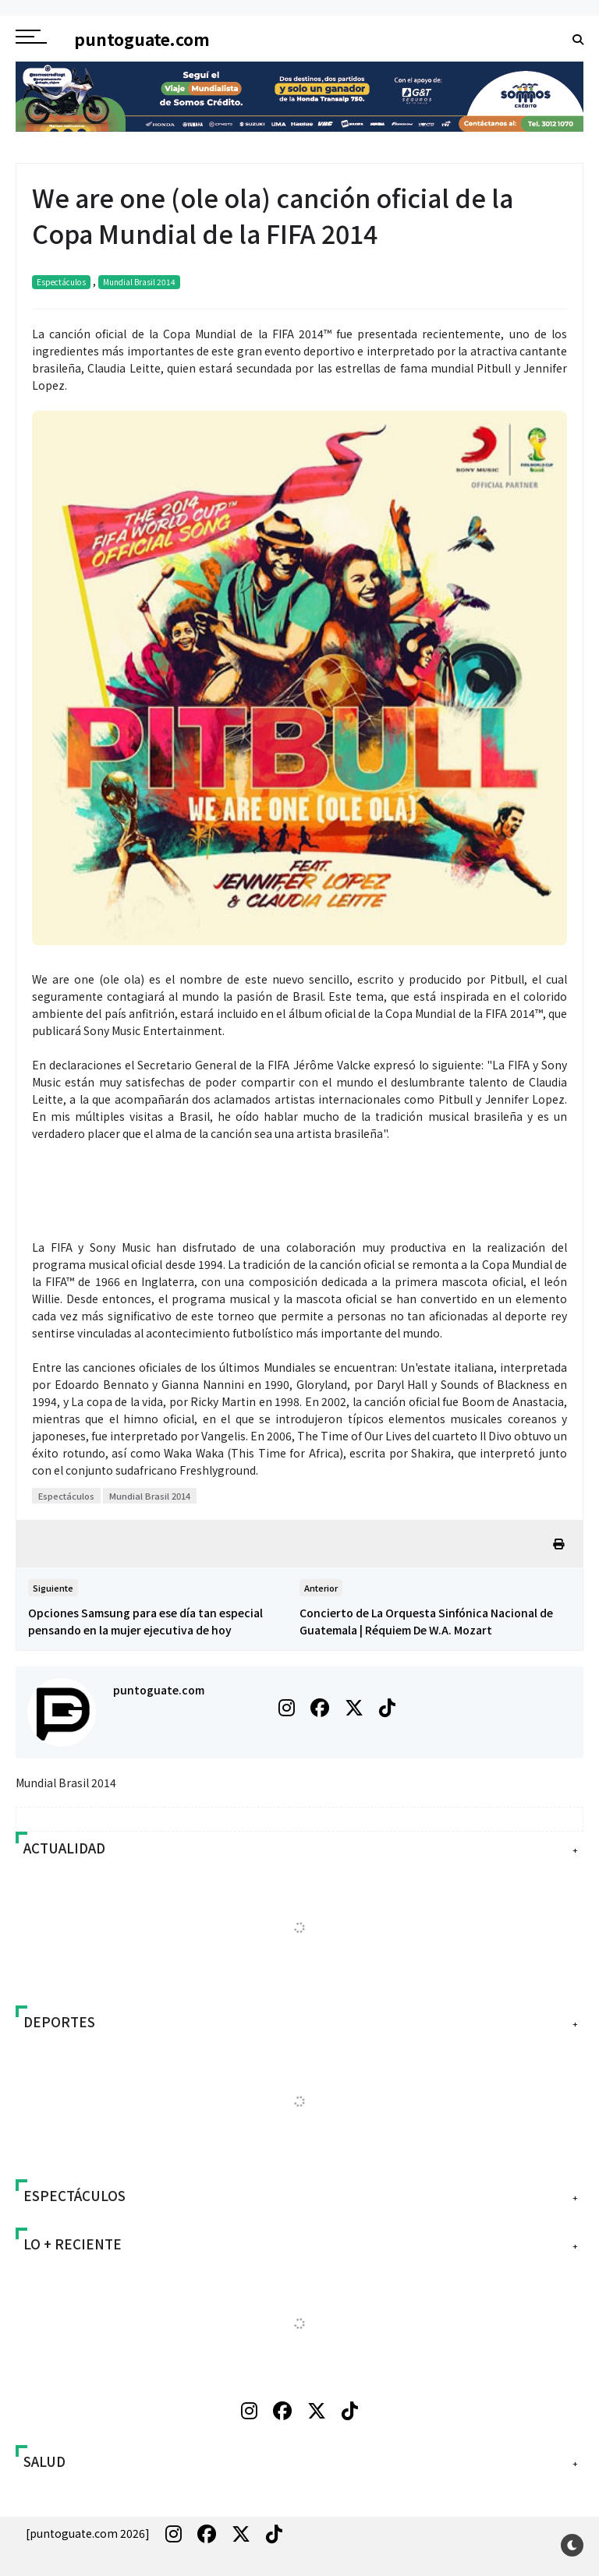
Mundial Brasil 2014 (139, 282)
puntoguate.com (158, 1690)
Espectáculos (61, 282)
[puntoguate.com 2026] (88, 2533)
